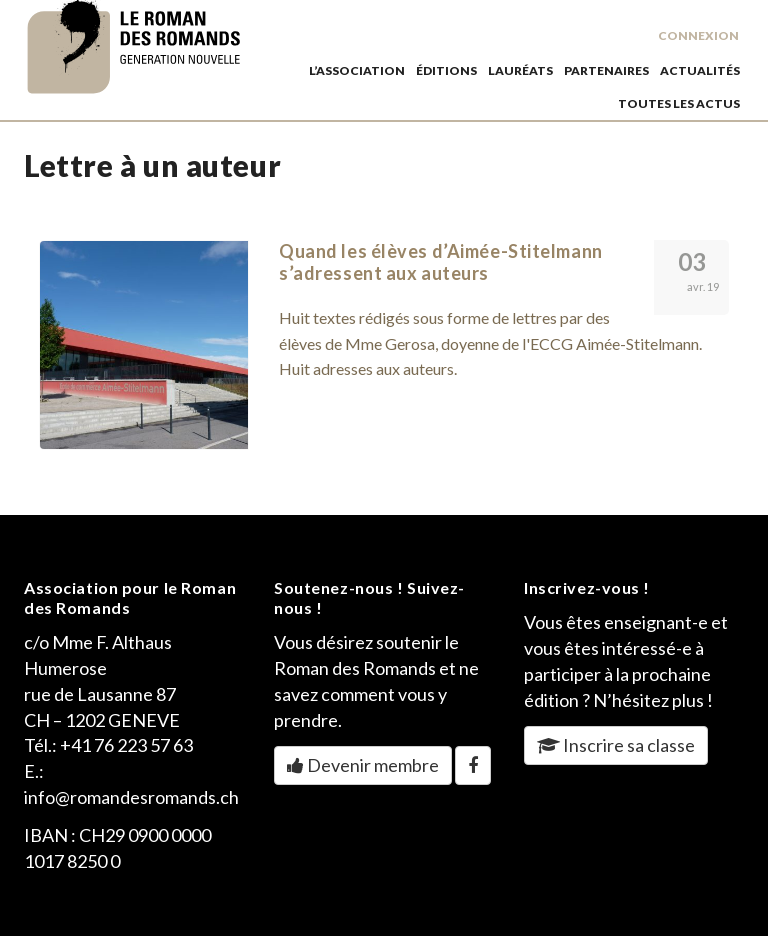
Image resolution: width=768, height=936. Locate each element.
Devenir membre (363, 765)
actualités (700, 70)
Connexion (698, 35)
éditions (446, 70)
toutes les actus (679, 103)
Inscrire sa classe (616, 745)
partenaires (606, 70)
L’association (357, 70)
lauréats (520, 70)
